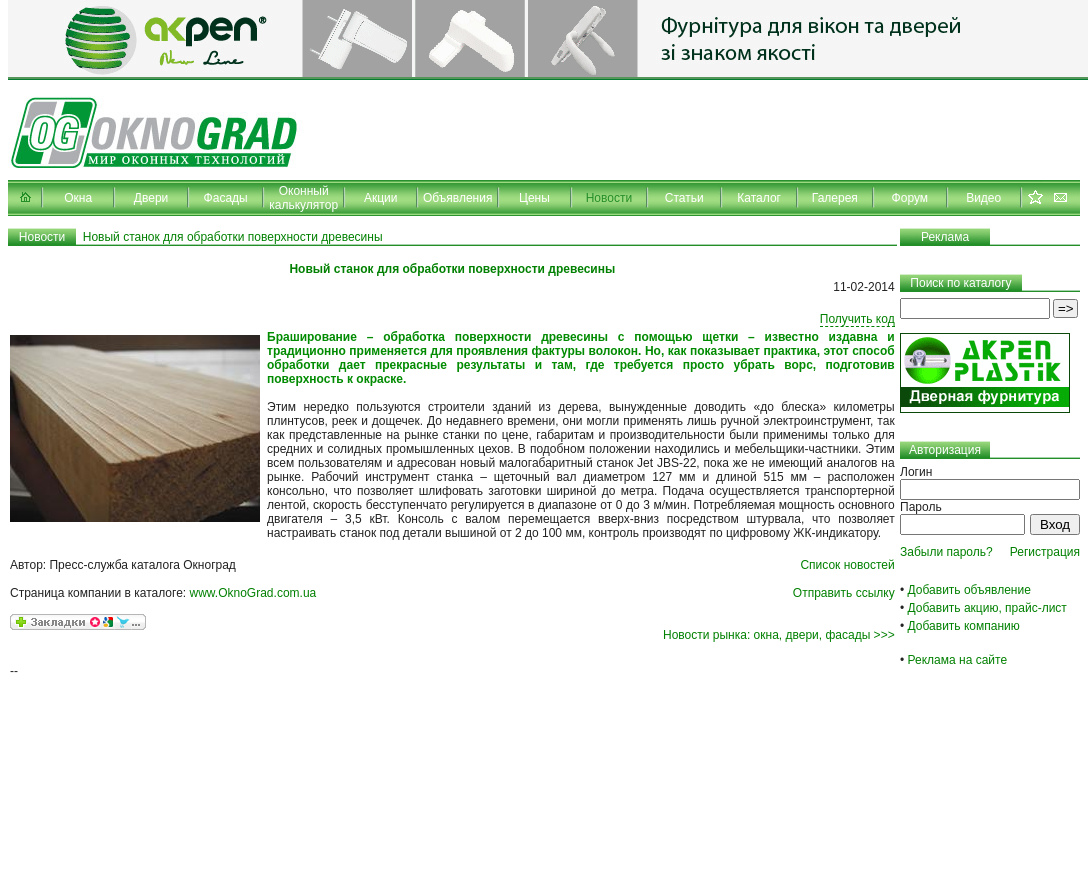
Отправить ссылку (844, 593)
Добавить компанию (964, 626)
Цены (534, 198)
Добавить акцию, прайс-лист (987, 608)
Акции (381, 198)
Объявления (457, 198)
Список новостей (847, 565)
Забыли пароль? (946, 552)
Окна (78, 198)
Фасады (226, 198)
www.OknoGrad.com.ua (253, 593)
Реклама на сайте (958, 660)
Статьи (684, 198)
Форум (910, 198)
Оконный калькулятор (303, 198)
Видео (983, 198)
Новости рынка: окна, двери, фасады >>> (779, 635)
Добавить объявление (969, 590)
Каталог (759, 198)
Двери (151, 198)
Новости (609, 198)
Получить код (857, 319)
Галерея (835, 198)
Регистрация (1045, 552)
